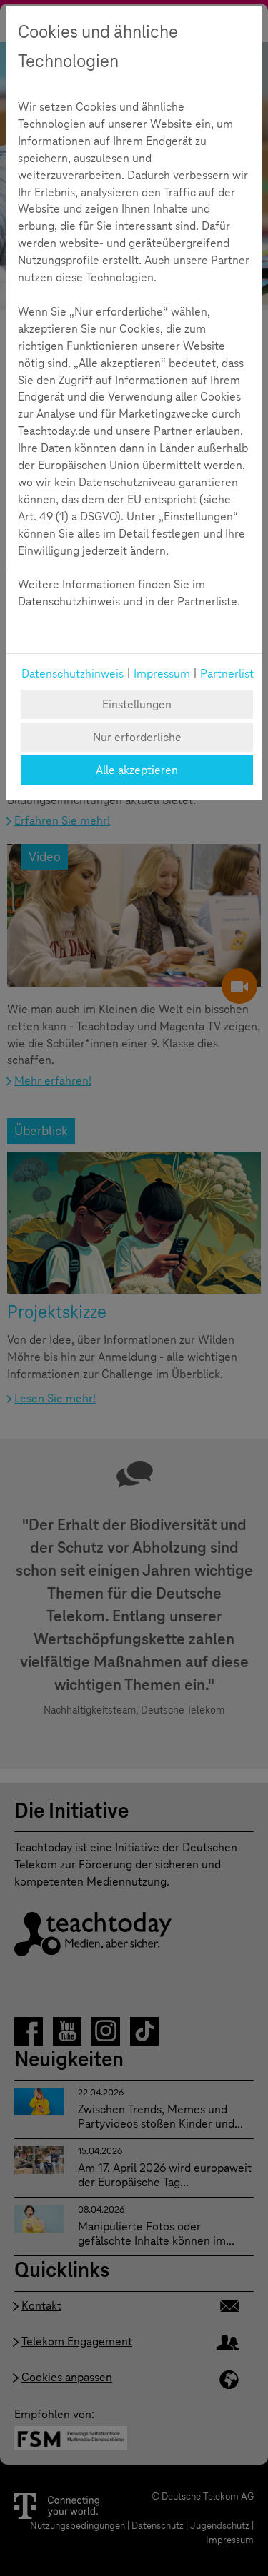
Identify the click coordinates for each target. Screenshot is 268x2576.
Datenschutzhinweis (72, 673)
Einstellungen (137, 704)
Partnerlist (227, 673)
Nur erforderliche (137, 737)
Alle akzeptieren (137, 770)
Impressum (162, 673)
